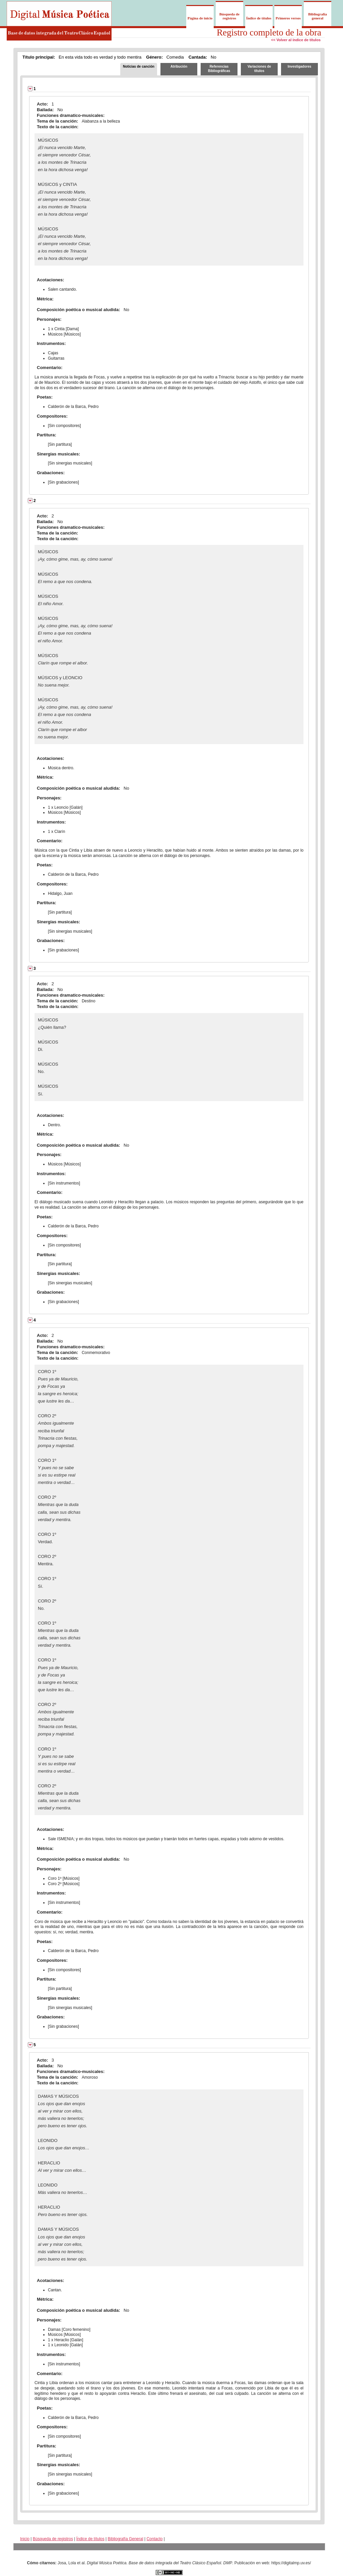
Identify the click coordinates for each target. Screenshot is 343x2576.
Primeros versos (288, 18)
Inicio (24, 2538)
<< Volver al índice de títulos (296, 40)
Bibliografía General (125, 2538)
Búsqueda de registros (229, 16)
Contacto (154, 2538)
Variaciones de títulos (259, 69)
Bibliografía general (317, 16)
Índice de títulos (258, 18)
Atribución (178, 66)
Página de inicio (200, 18)
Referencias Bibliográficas (219, 69)
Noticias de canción (138, 66)
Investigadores (300, 66)
